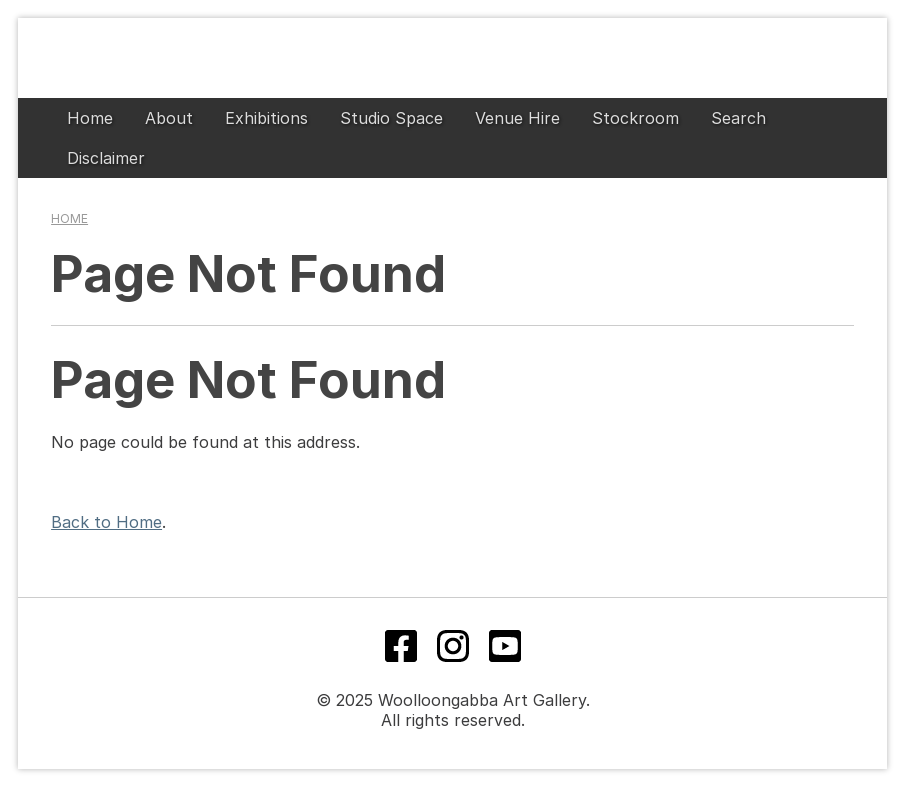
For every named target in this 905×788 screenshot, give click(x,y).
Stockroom (635, 118)
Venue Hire (517, 118)
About (169, 118)
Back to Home (106, 522)
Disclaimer (106, 158)
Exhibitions (266, 118)
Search (738, 118)
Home (90, 118)
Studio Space (391, 118)
